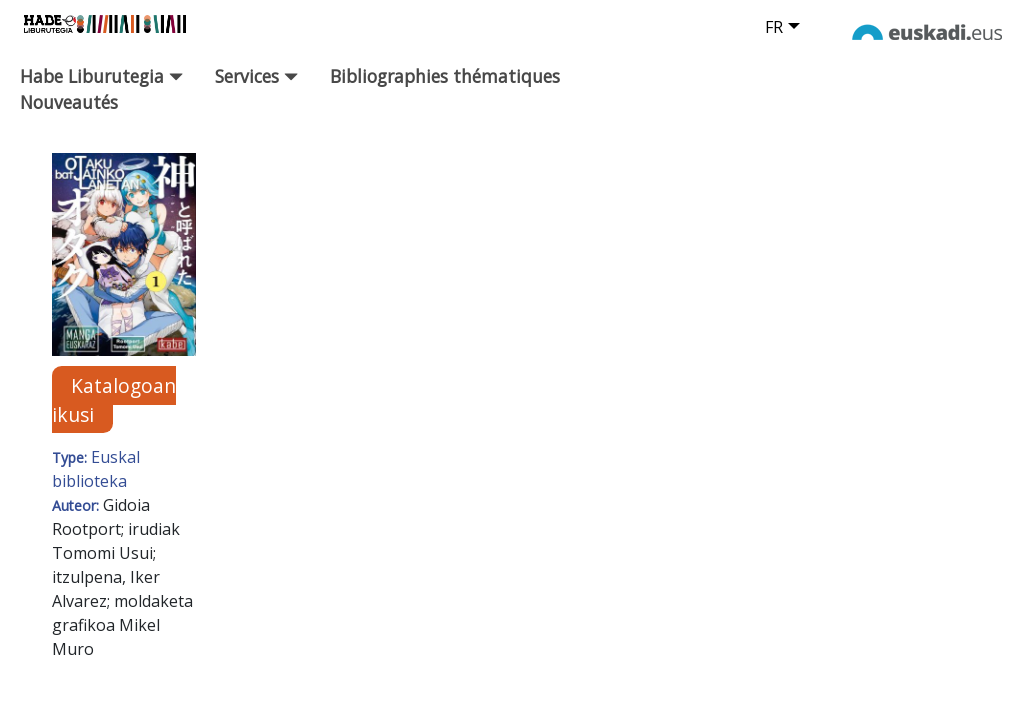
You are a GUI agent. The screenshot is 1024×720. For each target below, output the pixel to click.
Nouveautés (69, 102)
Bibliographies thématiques (445, 76)
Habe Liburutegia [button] (101, 76)
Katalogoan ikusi (114, 400)
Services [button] (256, 76)
